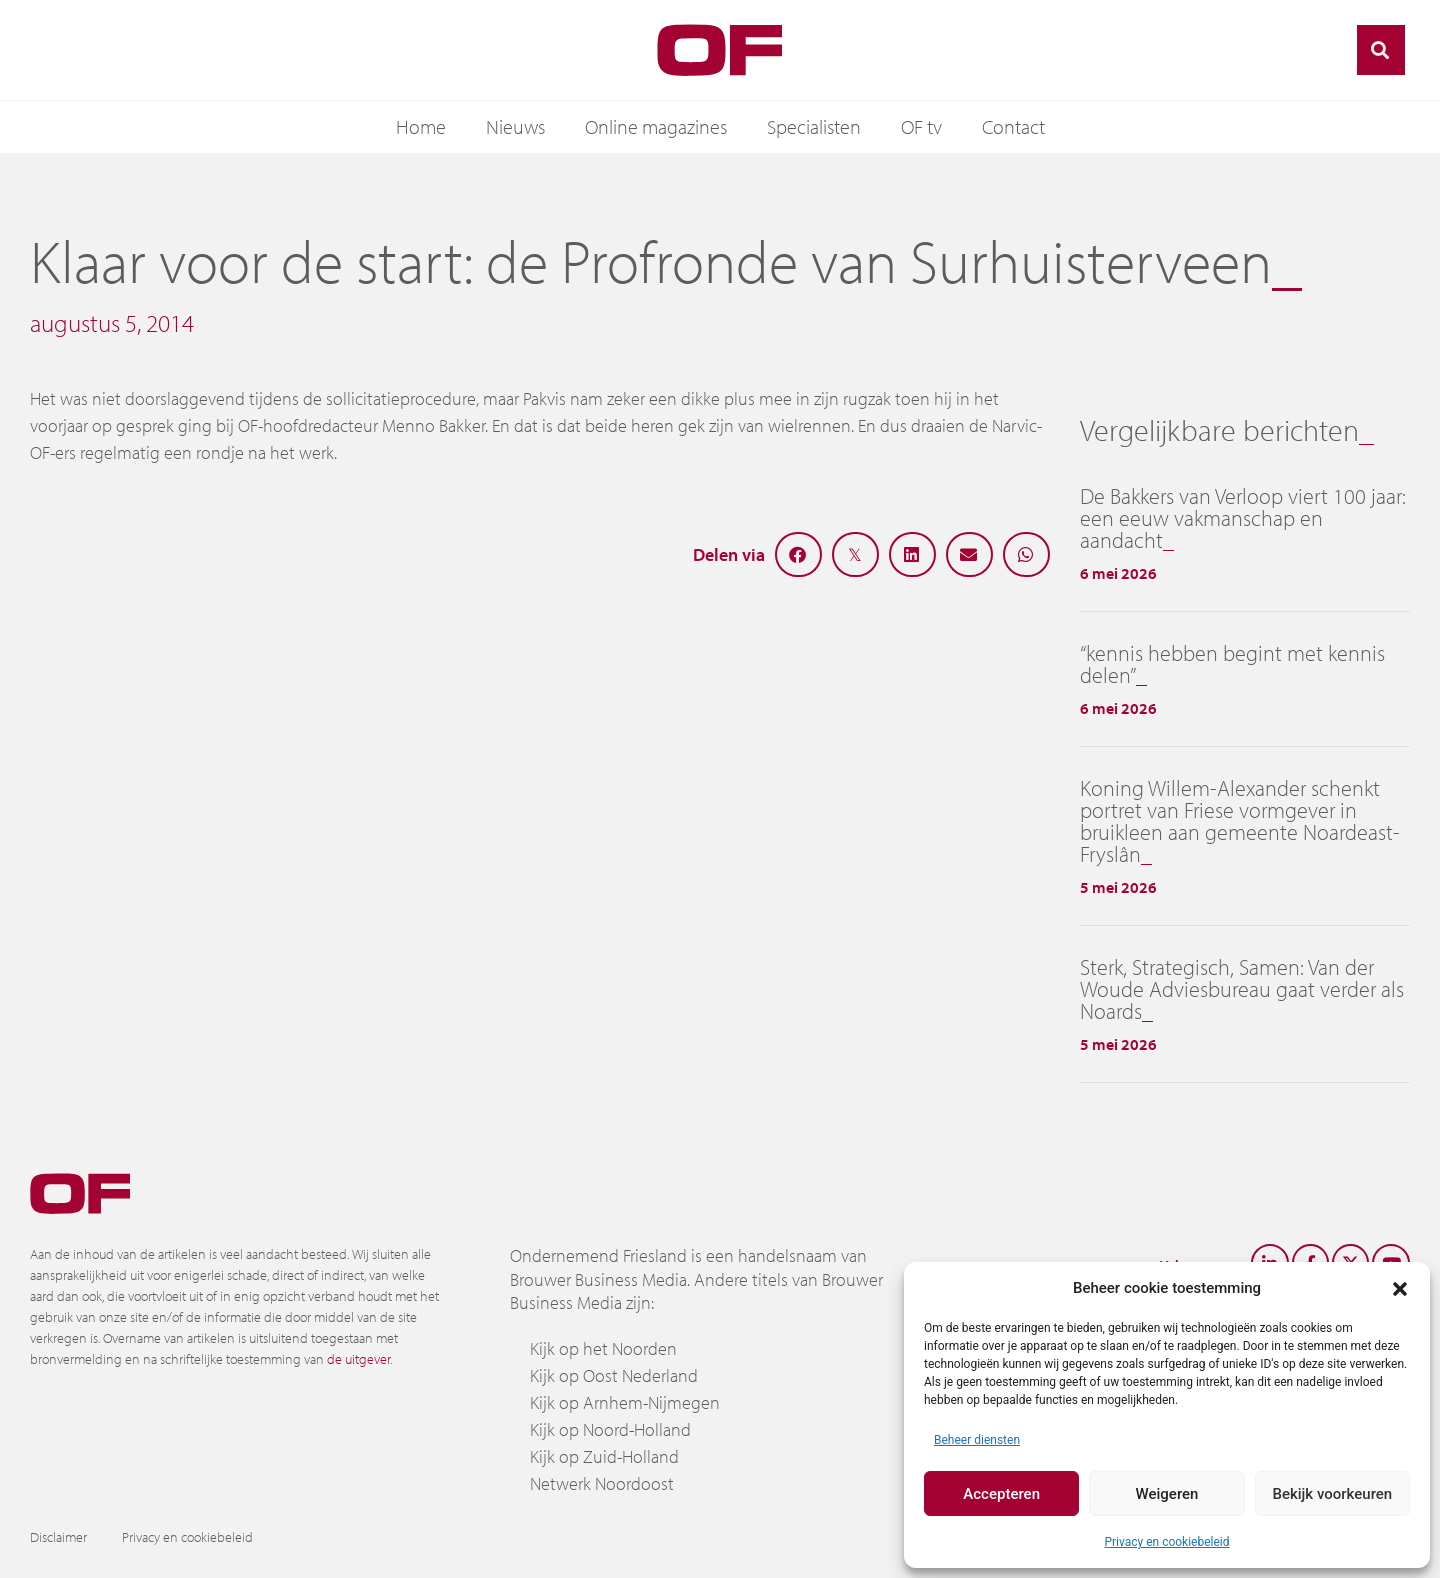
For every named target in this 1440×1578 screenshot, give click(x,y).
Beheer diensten (977, 1440)
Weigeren (1167, 1494)
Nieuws (515, 126)
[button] (1400, 1288)
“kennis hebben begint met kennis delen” (1232, 664)
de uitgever (358, 1359)
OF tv (921, 126)
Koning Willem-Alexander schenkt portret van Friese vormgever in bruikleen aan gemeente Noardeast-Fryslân (1240, 821)
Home (421, 126)
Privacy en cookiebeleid (1166, 1542)
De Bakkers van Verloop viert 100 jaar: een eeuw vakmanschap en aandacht (1243, 518)
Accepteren (1001, 1494)
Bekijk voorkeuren (1332, 1494)
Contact (1013, 126)
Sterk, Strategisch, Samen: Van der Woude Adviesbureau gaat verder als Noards (1242, 989)
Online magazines (656, 126)
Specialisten (814, 126)
